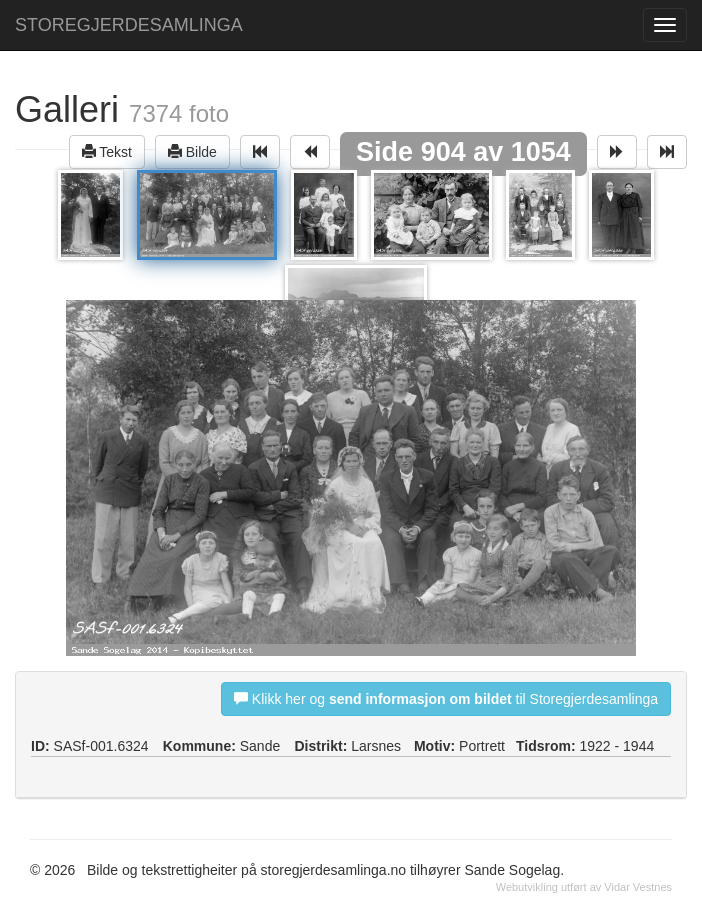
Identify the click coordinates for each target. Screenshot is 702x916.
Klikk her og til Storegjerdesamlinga (446, 698)
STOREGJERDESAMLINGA (129, 25)
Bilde (192, 151)
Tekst (107, 151)
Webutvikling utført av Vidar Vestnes (584, 887)
